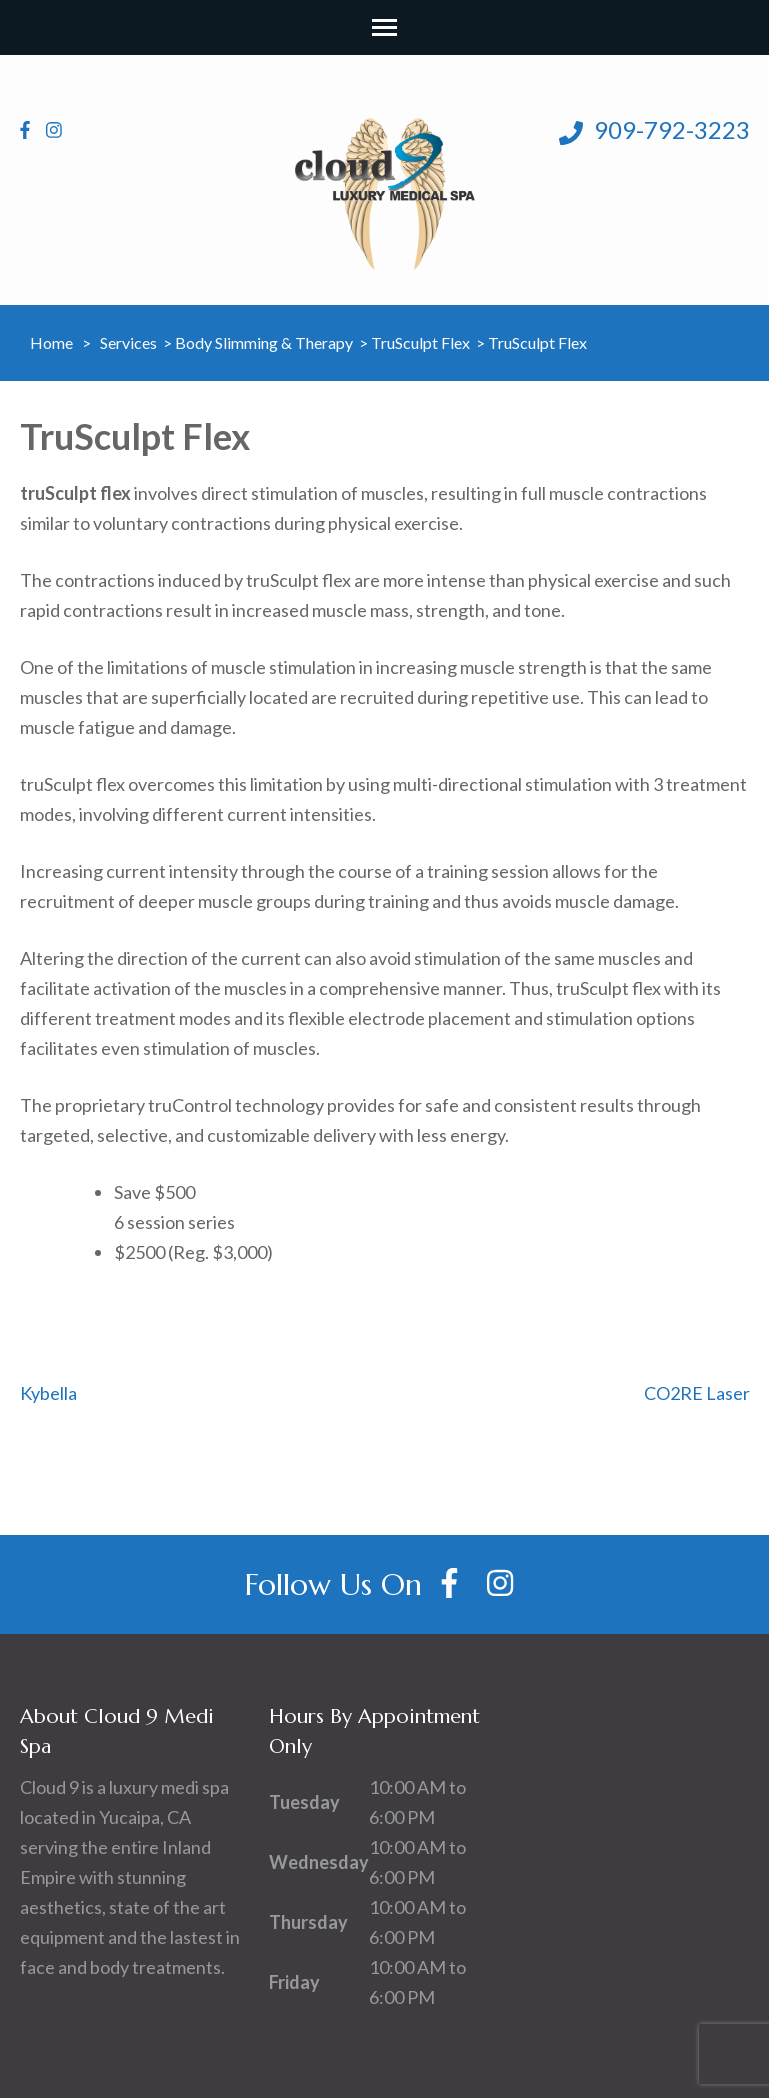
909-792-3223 (654, 130)
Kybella (48, 1393)
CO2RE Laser (697, 1393)
